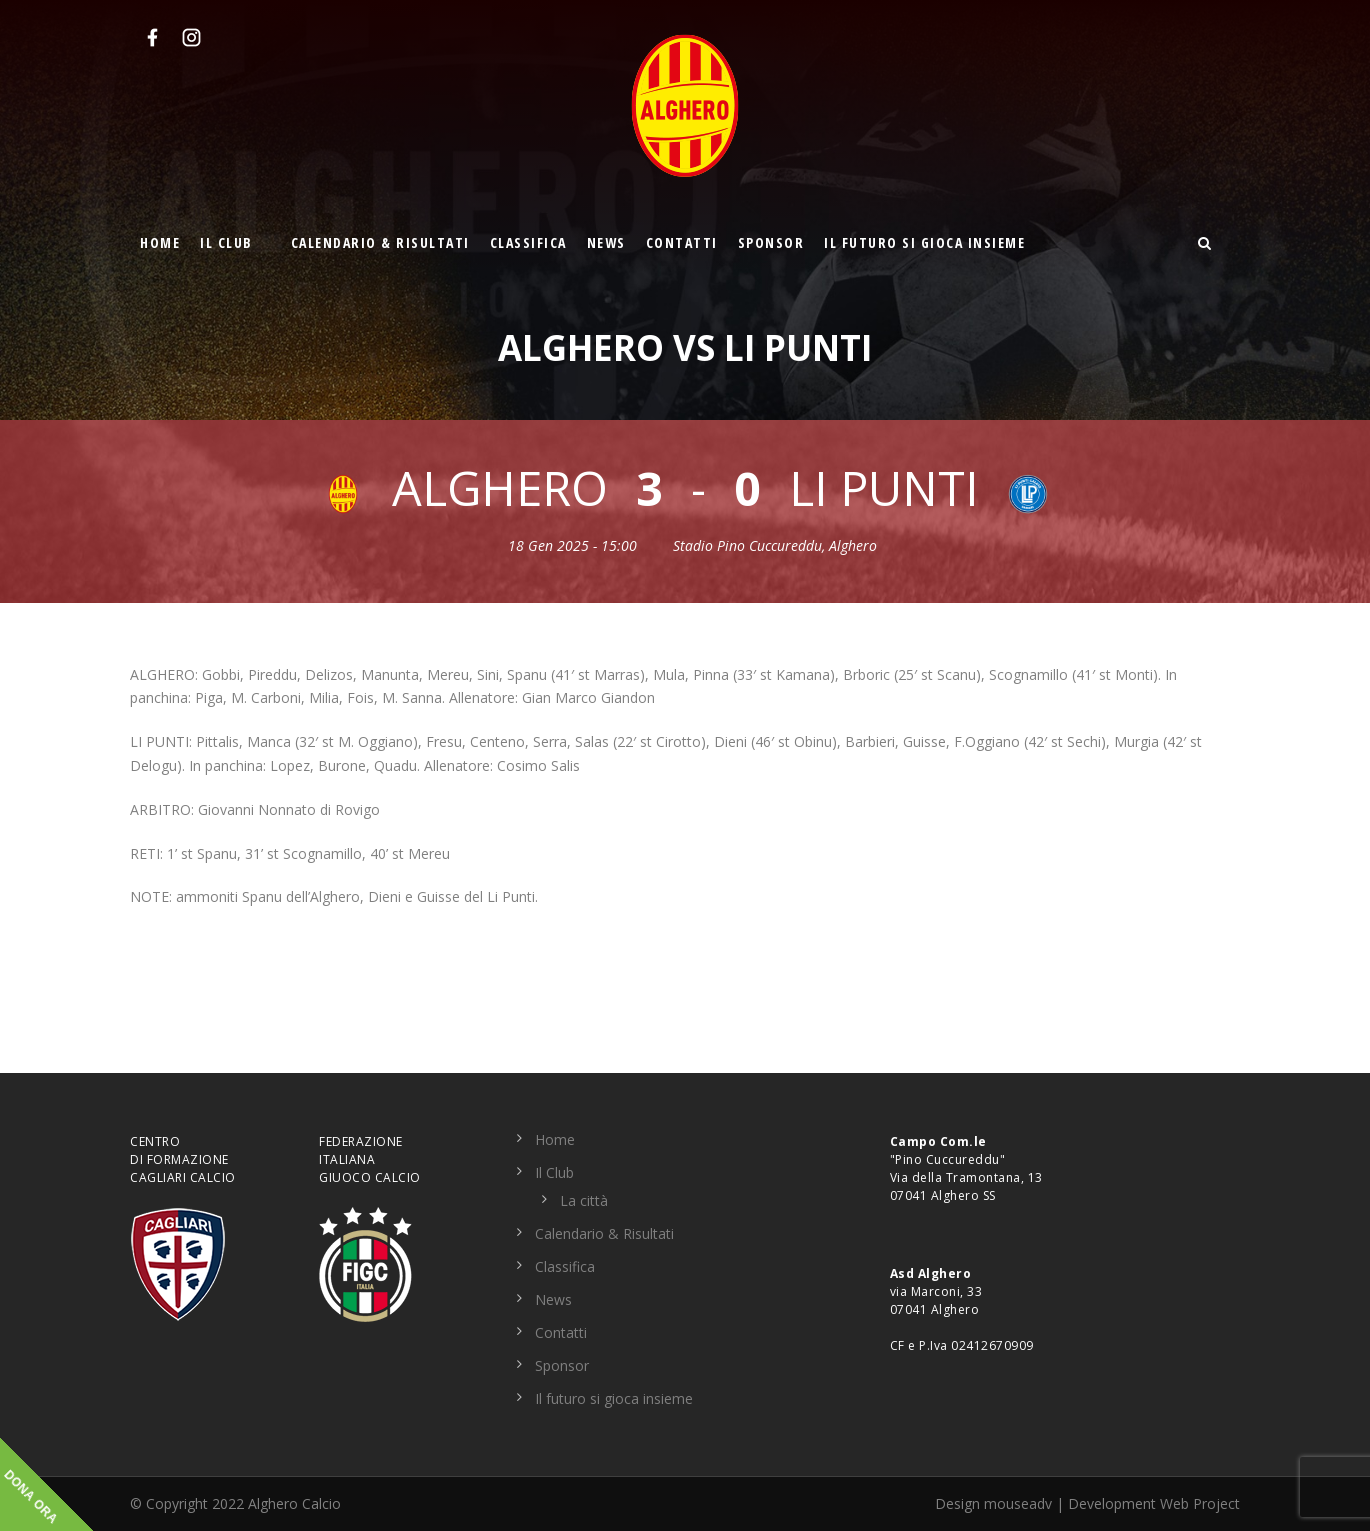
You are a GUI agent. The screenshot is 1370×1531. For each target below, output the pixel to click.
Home (160, 242)
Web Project (1200, 1503)
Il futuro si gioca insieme (924, 242)
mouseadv (1018, 1503)
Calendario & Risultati (380, 242)
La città (584, 1200)
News (606, 242)
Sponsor (771, 242)
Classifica (528, 242)
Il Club (226, 242)
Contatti (682, 242)
